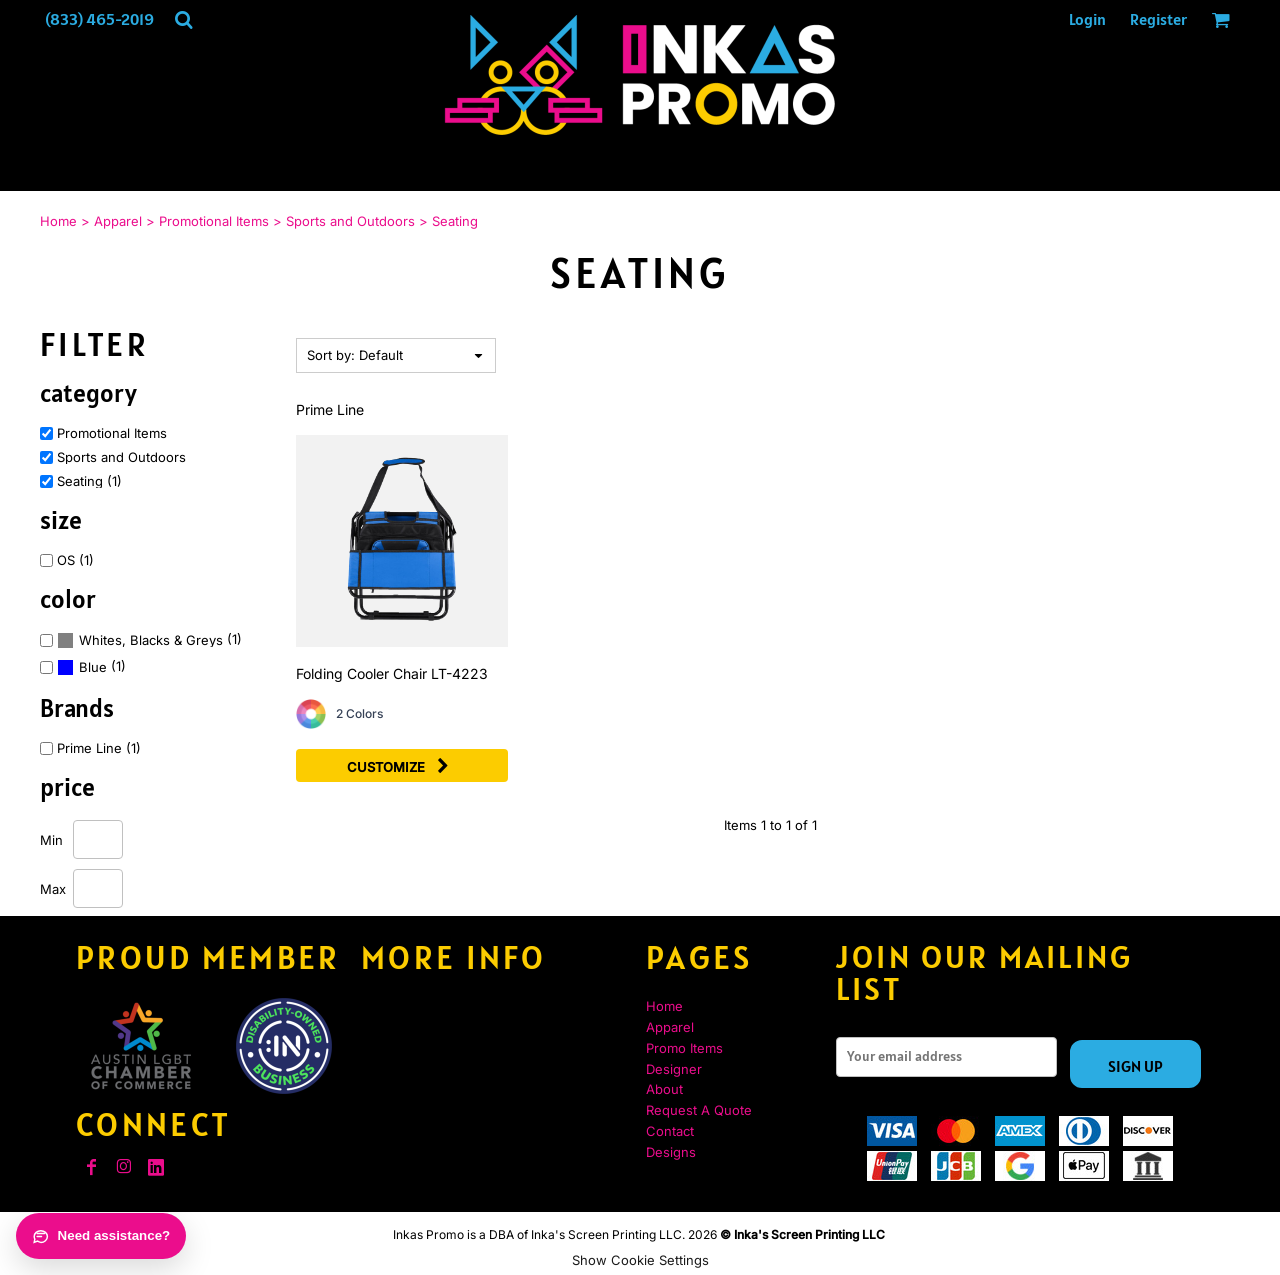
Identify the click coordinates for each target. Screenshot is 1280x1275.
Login (1087, 19)
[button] (183, 19)
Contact (670, 1131)
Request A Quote (699, 1110)
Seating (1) (89, 481)
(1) (149, 640)
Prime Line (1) (99, 748)
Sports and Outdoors (350, 221)
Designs (671, 1152)
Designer (674, 1069)
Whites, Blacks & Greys (151, 640)
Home (58, 221)
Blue (93, 667)
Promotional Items (214, 221)
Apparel (118, 221)
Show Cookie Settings (640, 1260)
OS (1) (75, 560)
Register (1158, 19)
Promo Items (684, 1048)
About (664, 1089)
